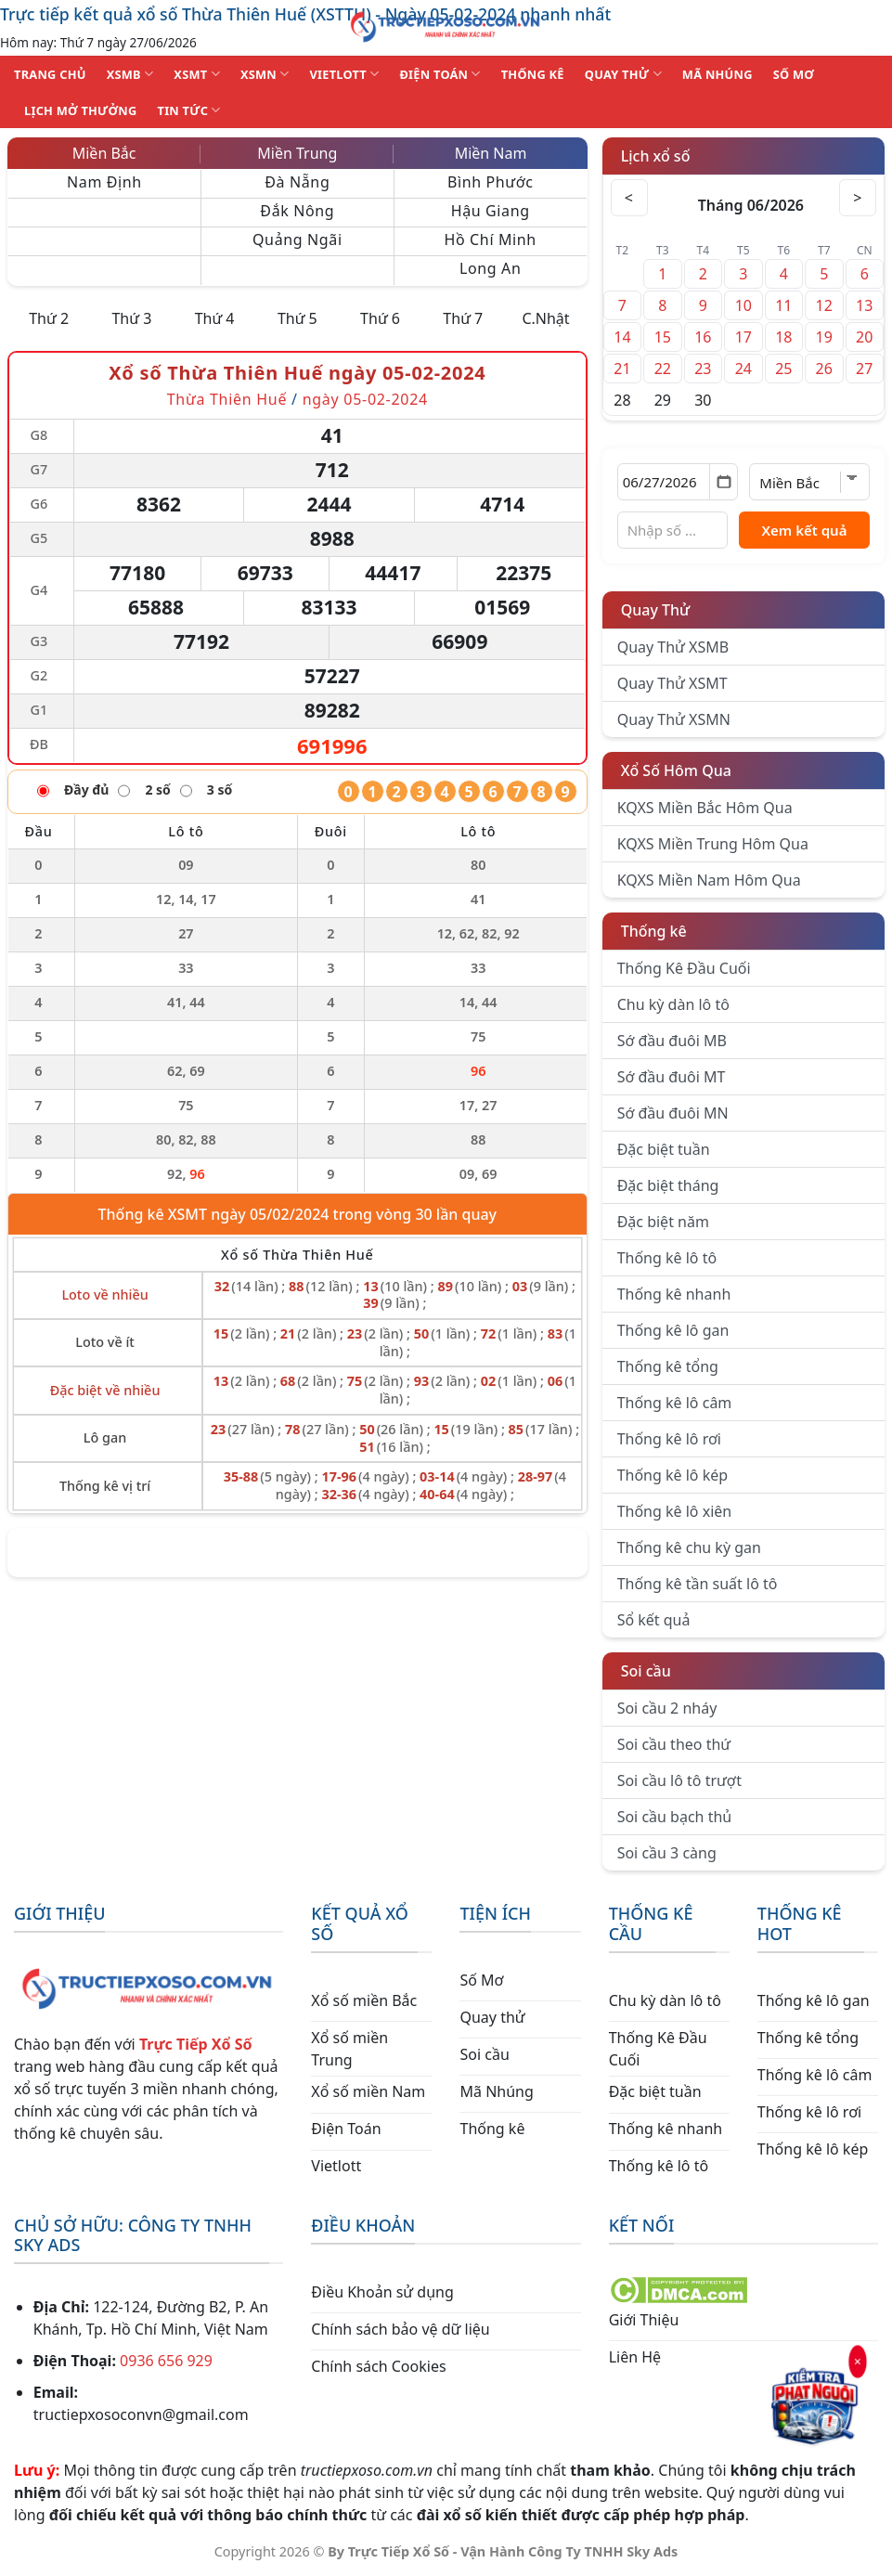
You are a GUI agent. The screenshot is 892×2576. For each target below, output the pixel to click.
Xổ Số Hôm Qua (676, 770)
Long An (490, 268)
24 (743, 368)
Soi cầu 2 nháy (667, 1708)
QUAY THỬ (623, 74)
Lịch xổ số (656, 156)
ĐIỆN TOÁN (439, 74)
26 (824, 368)
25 (783, 368)
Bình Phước (490, 182)
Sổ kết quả (654, 1620)
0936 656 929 (166, 2360)
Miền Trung (297, 153)
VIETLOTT (344, 74)
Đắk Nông (297, 211)
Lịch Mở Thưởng (80, 110)
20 (864, 337)
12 (824, 305)
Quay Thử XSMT (672, 683)
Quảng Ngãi (297, 239)
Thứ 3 (131, 318)
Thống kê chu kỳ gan (689, 1547)
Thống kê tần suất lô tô (697, 1583)
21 (622, 368)
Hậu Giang (490, 211)
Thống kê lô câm (674, 1402)
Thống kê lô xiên (674, 1511)
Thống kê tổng (667, 1366)
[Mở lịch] (723, 481)
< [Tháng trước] (629, 198)
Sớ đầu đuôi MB (672, 1040)
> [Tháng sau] (857, 198)
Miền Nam (491, 153)
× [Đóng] (856, 2362)
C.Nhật (545, 318)
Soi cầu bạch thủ (674, 1816)
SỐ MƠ (793, 74)
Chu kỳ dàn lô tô (673, 1004)
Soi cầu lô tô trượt (679, 1780)
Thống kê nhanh (674, 1294)
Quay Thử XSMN (673, 719)
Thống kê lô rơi (669, 1439)
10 (743, 305)
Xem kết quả (804, 530)
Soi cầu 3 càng (667, 1853)
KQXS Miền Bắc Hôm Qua (705, 807)
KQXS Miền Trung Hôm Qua (712, 844)
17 (743, 337)
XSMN (265, 74)
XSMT (197, 74)
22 (662, 368)
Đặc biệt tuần (663, 1149)
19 (824, 337)
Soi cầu (646, 1671)
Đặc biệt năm (663, 1221)
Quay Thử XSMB (673, 647)
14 (622, 337)
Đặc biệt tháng (668, 1185)
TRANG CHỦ (50, 74)
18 (783, 337)
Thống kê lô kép (672, 1475)
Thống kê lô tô (667, 1258)
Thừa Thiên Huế (227, 399)
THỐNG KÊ (532, 74)
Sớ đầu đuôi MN (673, 1113)
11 (783, 305)
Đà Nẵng (297, 182)
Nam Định (104, 182)
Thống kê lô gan (673, 1330)
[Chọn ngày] (678, 481)
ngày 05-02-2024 (365, 399)
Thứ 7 (463, 318)
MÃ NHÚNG (717, 74)
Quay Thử (656, 610)
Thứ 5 (297, 318)
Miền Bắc (104, 153)
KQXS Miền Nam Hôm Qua (709, 880)
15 (662, 337)
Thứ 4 (215, 318)
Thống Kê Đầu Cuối (684, 968)
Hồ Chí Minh (490, 239)
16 (702, 337)
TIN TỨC (189, 110)
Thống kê (654, 931)
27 (864, 368)
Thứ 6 (380, 318)
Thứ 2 (49, 318)
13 (864, 305)
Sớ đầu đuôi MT (671, 1077)
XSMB (130, 74)
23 (702, 368)
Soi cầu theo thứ (673, 1744)
